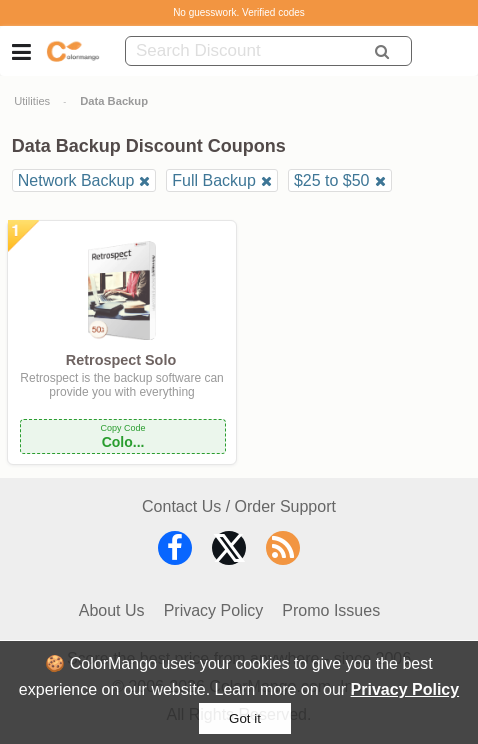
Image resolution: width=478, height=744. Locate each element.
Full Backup (214, 180)
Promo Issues (331, 610)
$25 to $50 (332, 180)
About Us (112, 610)
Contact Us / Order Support (239, 506)
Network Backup (76, 180)
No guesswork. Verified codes (239, 12)
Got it (245, 718)
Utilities (32, 101)
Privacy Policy (405, 689)
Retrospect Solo (121, 360)
